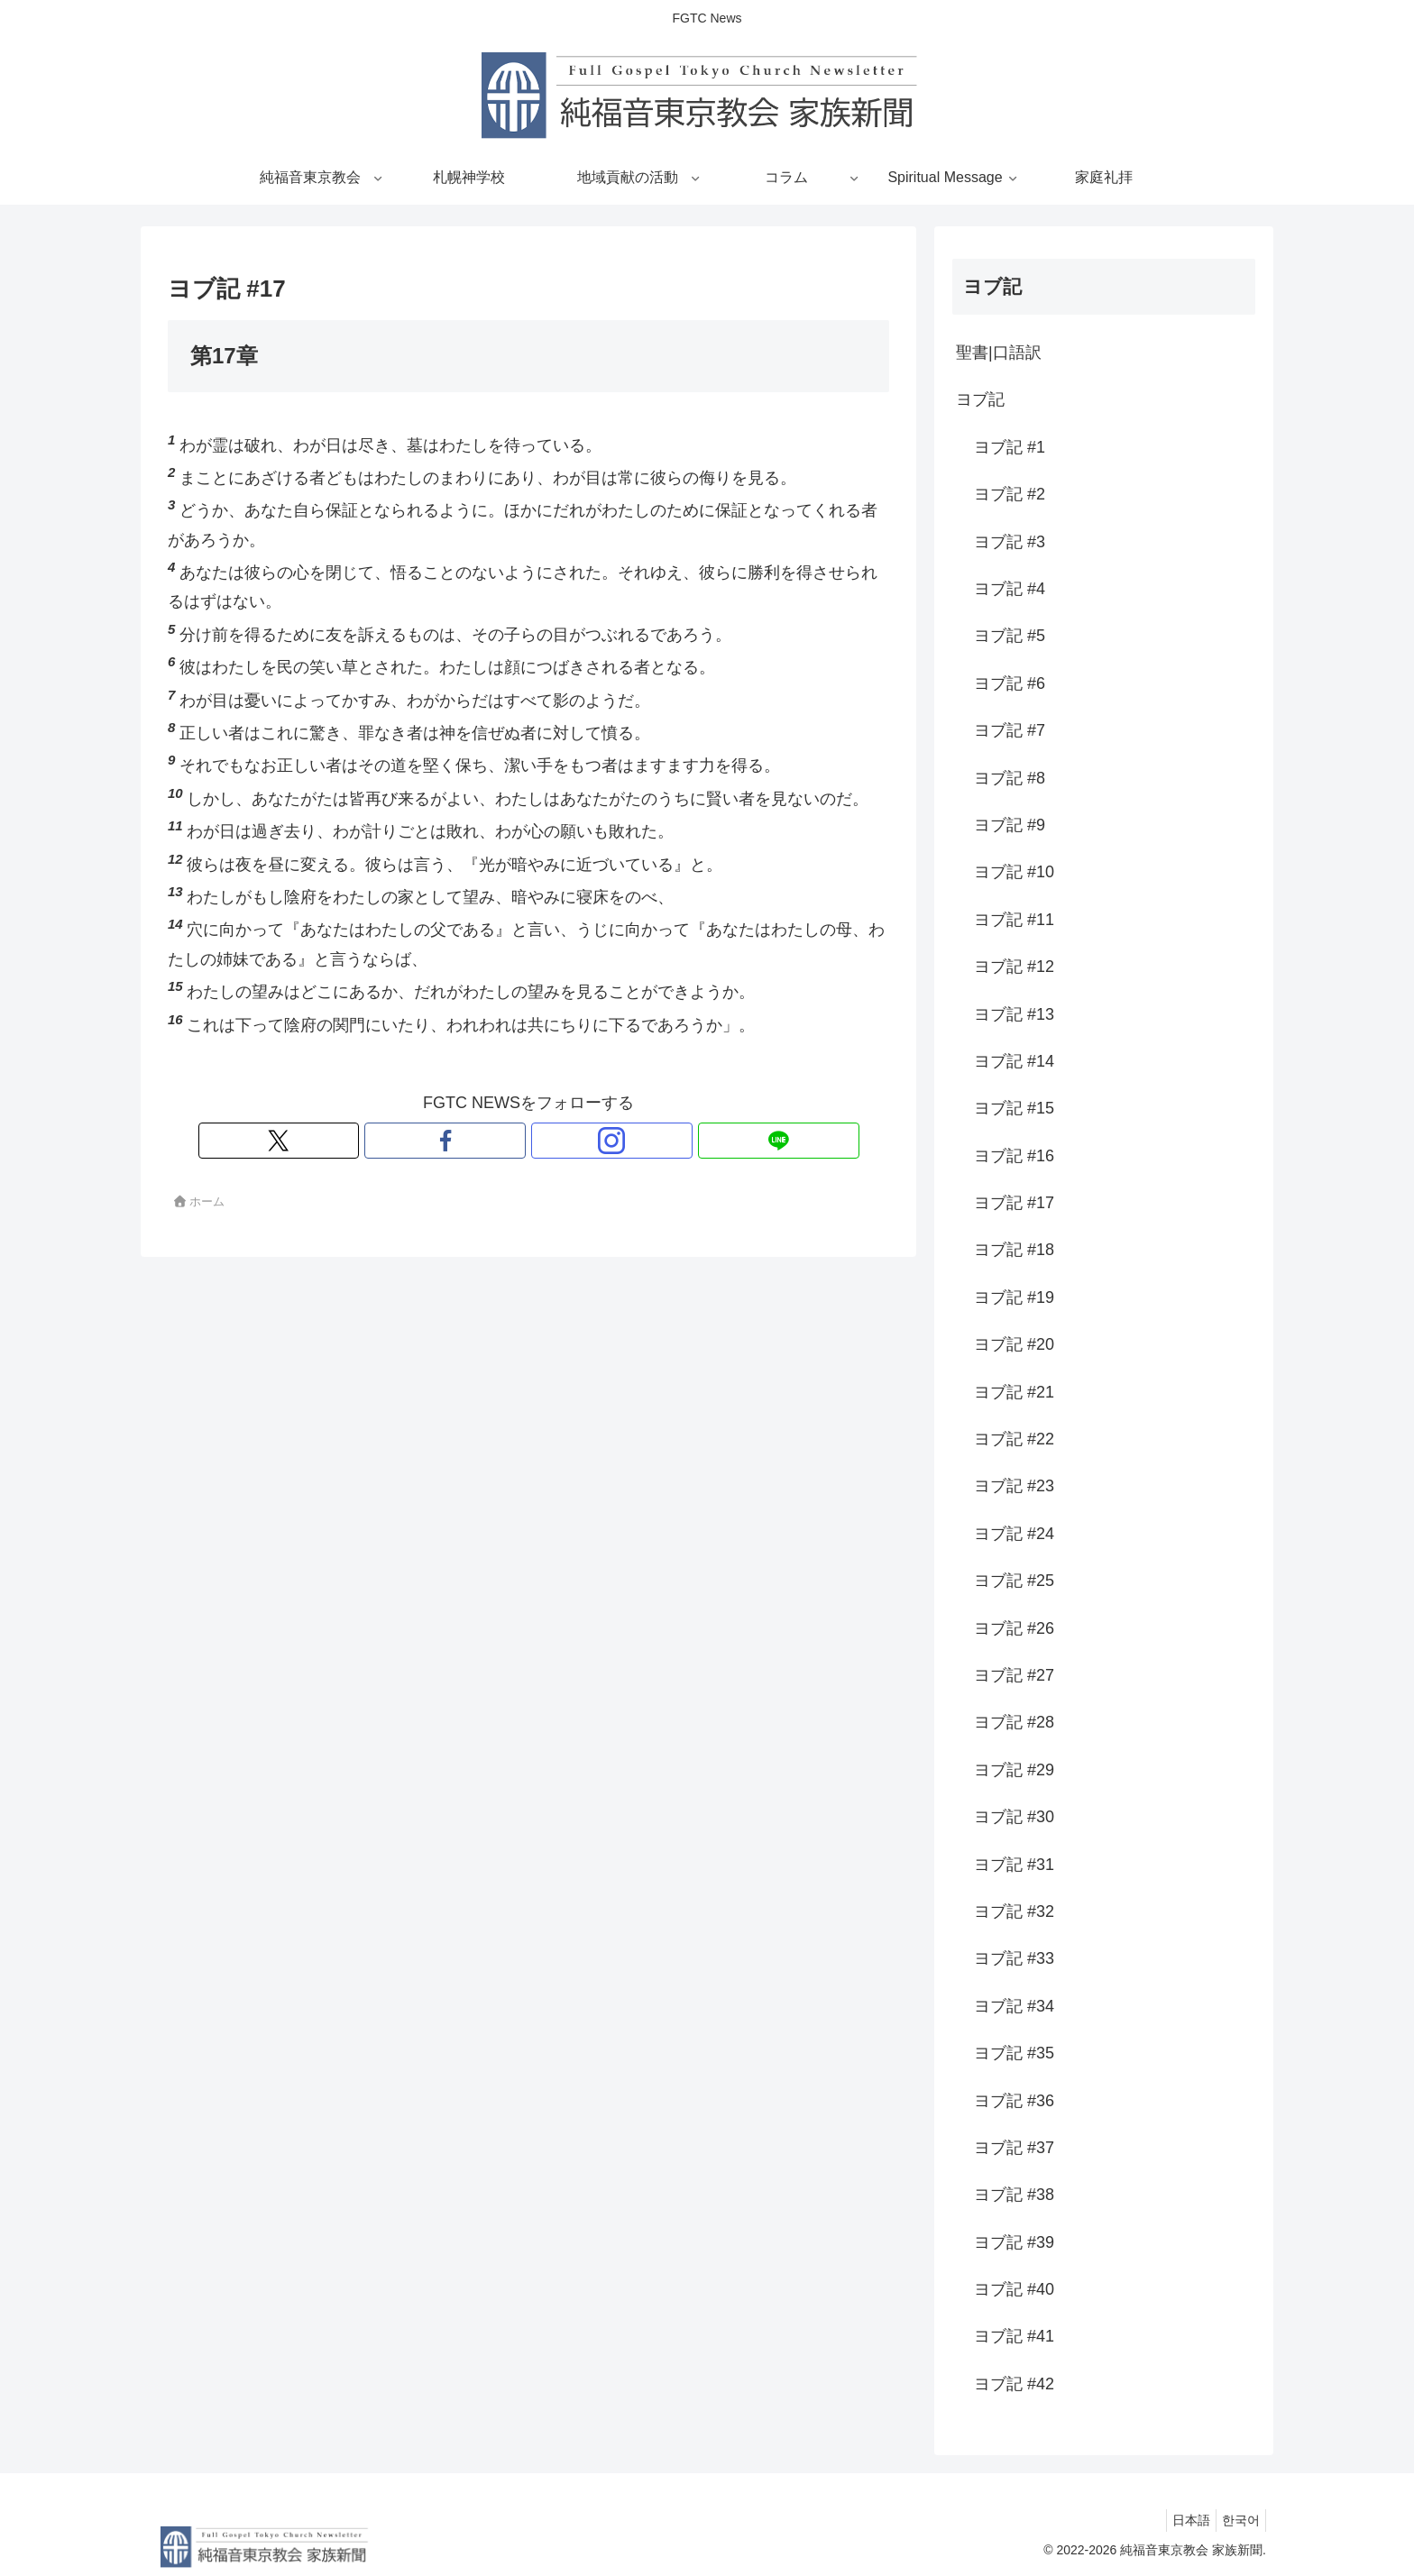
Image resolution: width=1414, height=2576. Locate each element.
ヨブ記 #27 (1014, 1675)
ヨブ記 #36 (1014, 2101)
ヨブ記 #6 (1009, 683)
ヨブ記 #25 (1014, 1581)
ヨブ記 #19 (1014, 1297)
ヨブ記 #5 (1009, 636)
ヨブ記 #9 (1009, 825)
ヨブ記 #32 (1014, 1911)
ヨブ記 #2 (1009, 494)
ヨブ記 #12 (1014, 967)
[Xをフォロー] (466, 1141)
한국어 (1237, 2520)
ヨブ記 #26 (1014, 1628)
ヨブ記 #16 (1014, 1156)
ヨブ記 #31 (1014, 1865)
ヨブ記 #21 (1014, 1392)
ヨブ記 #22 (1014, 1439)
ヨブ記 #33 (1014, 1958)
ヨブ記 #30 (1014, 1817)
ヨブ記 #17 (1014, 1203)
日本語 (1180, 2520)
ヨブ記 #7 (1009, 730)
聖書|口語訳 (999, 353)
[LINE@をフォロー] (591, 1141)
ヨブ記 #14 (1014, 1061)
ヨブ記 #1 (1009, 447)
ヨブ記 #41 (1014, 2336)
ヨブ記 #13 (1014, 1014)
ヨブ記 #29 (1014, 1770)
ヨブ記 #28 (1014, 1722)
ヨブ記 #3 (1009, 542)
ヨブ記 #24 (1014, 1534)
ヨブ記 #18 (1014, 1250)
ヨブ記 (980, 399)
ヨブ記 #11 (1014, 920)
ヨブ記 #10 (1014, 872)
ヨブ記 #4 (1009, 589)
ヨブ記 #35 (1014, 2053)
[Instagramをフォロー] (549, 1141)
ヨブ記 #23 (1014, 1486)
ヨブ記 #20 (1014, 1344)
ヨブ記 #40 (1014, 2289)
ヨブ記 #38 (1014, 2195)
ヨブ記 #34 (1014, 2006)
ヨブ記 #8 (1009, 778)
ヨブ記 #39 (1014, 2242)
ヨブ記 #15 (1014, 1108)
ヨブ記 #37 (1014, 2148)
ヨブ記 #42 (1014, 2384)
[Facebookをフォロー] (508, 1141)
